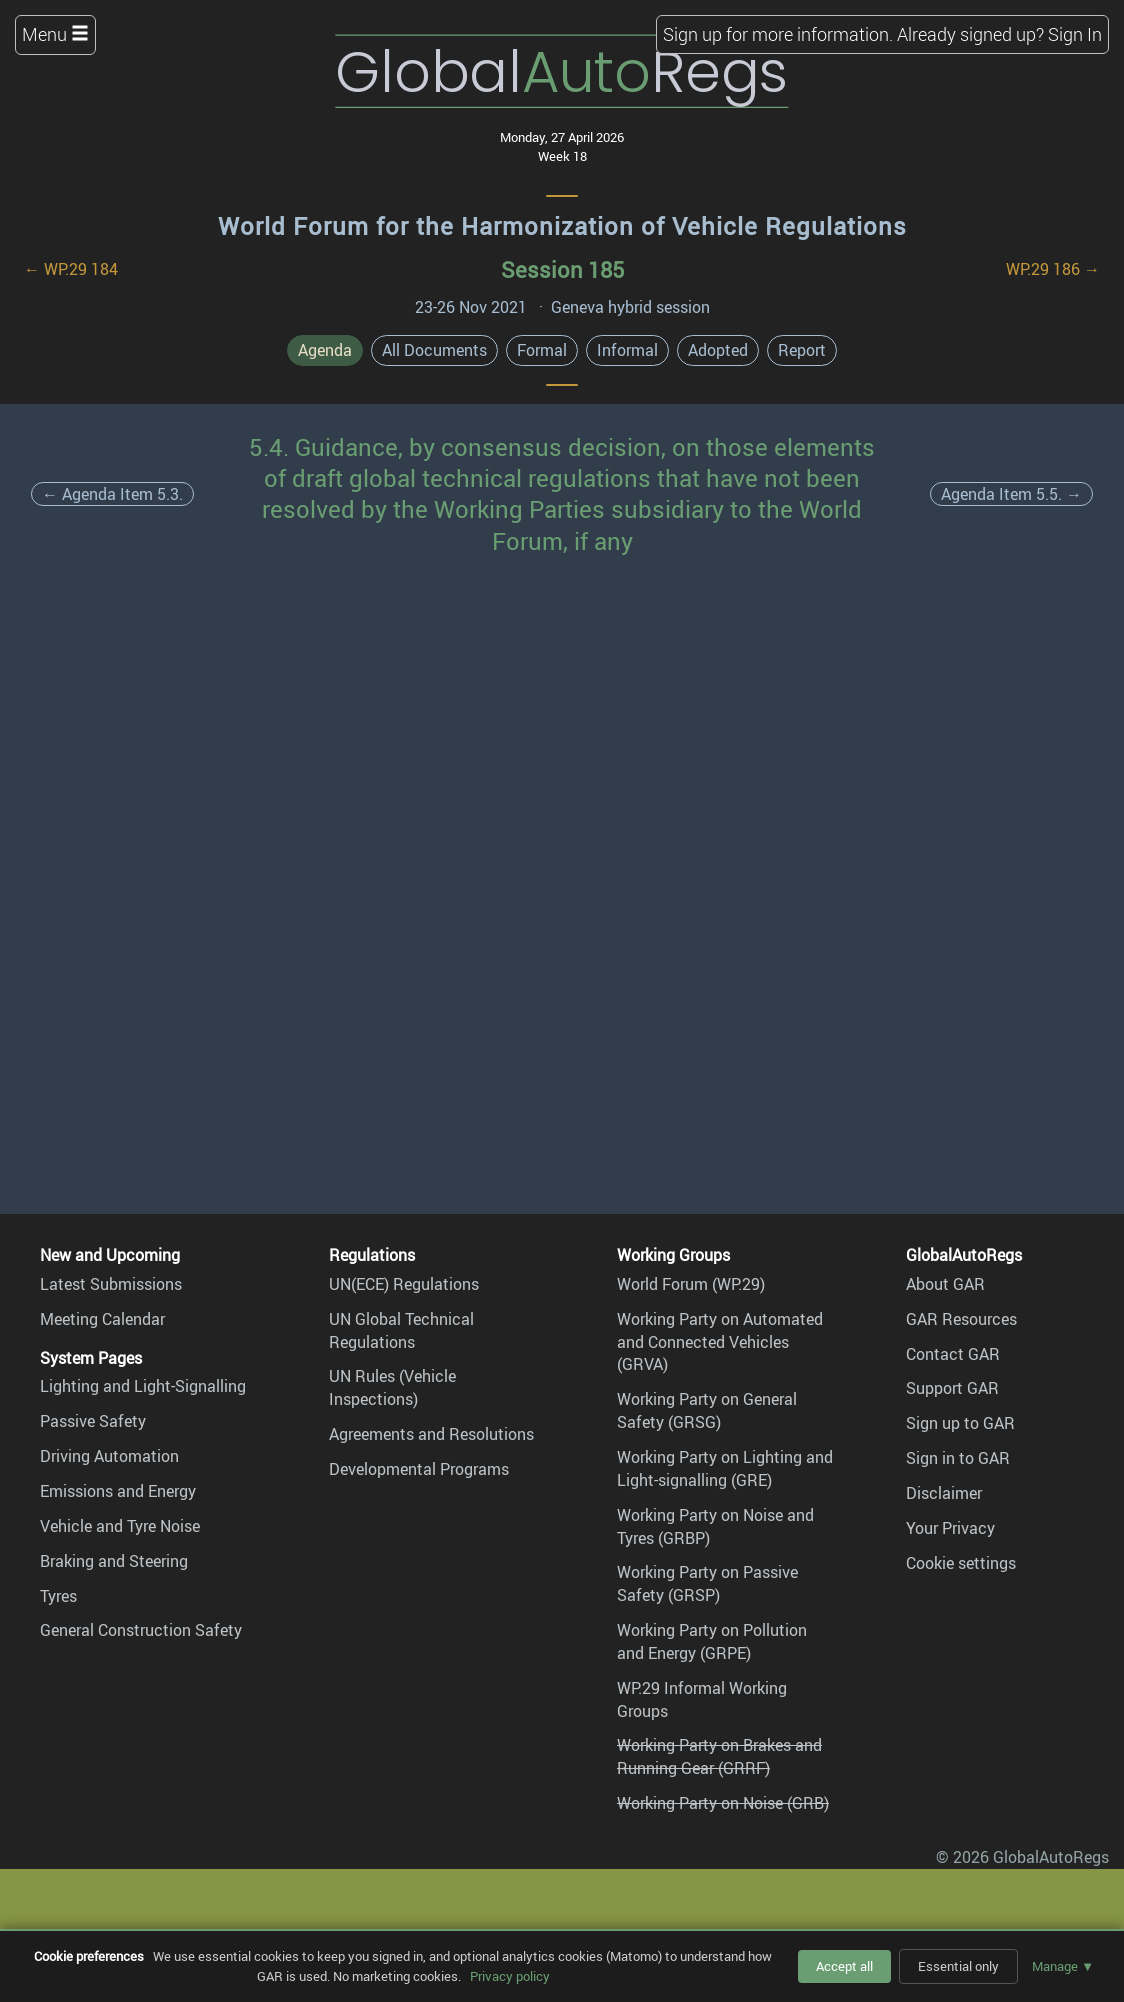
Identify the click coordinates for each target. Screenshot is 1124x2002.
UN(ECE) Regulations (404, 1284)
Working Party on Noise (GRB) (723, 1803)
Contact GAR (953, 1354)
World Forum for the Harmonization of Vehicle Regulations (562, 226)
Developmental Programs (419, 1469)
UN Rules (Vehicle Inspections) (392, 1387)
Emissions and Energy (118, 1491)
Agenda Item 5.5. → (1011, 494)
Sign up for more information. (778, 34)
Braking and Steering (114, 1561)
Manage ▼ (1063, 1966)
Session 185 (562, 269)
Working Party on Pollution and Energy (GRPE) (712, 1641)
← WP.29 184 (71, 269)
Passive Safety (93, 1421)
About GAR (945, 1284)
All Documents (434, 350)
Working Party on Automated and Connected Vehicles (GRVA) (720, 1342)
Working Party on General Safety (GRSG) (707, 1410)
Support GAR (952, 1388)
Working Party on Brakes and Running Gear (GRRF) (719, 1756)
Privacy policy (510, 1976)
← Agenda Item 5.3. (112, 494)
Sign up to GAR (960, 1423)
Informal (627, 350)
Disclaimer (944, 1493)
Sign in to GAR (958, 1458)
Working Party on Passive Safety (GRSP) (707, 1583)
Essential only (958, 1966)
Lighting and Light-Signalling (143, 1386)
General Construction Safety (141, 1630)
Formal (542, 350)
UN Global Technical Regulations (401, 1330)
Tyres (58, 1596)
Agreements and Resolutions (431, 1434)
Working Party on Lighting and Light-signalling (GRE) (725, 1468)
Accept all (844, 1966)
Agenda (325, 350)
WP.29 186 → (1053, 269)
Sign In (1075, 34)
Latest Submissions (111, 1284)
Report (802, 350)
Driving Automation (109, 1456)
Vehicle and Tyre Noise (120, 1526)
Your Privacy (950, 1528)
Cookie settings (961, 1563)
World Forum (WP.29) (691, 1284)
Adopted (718, 350)
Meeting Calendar (102, 1319)
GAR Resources (961, 1319)
